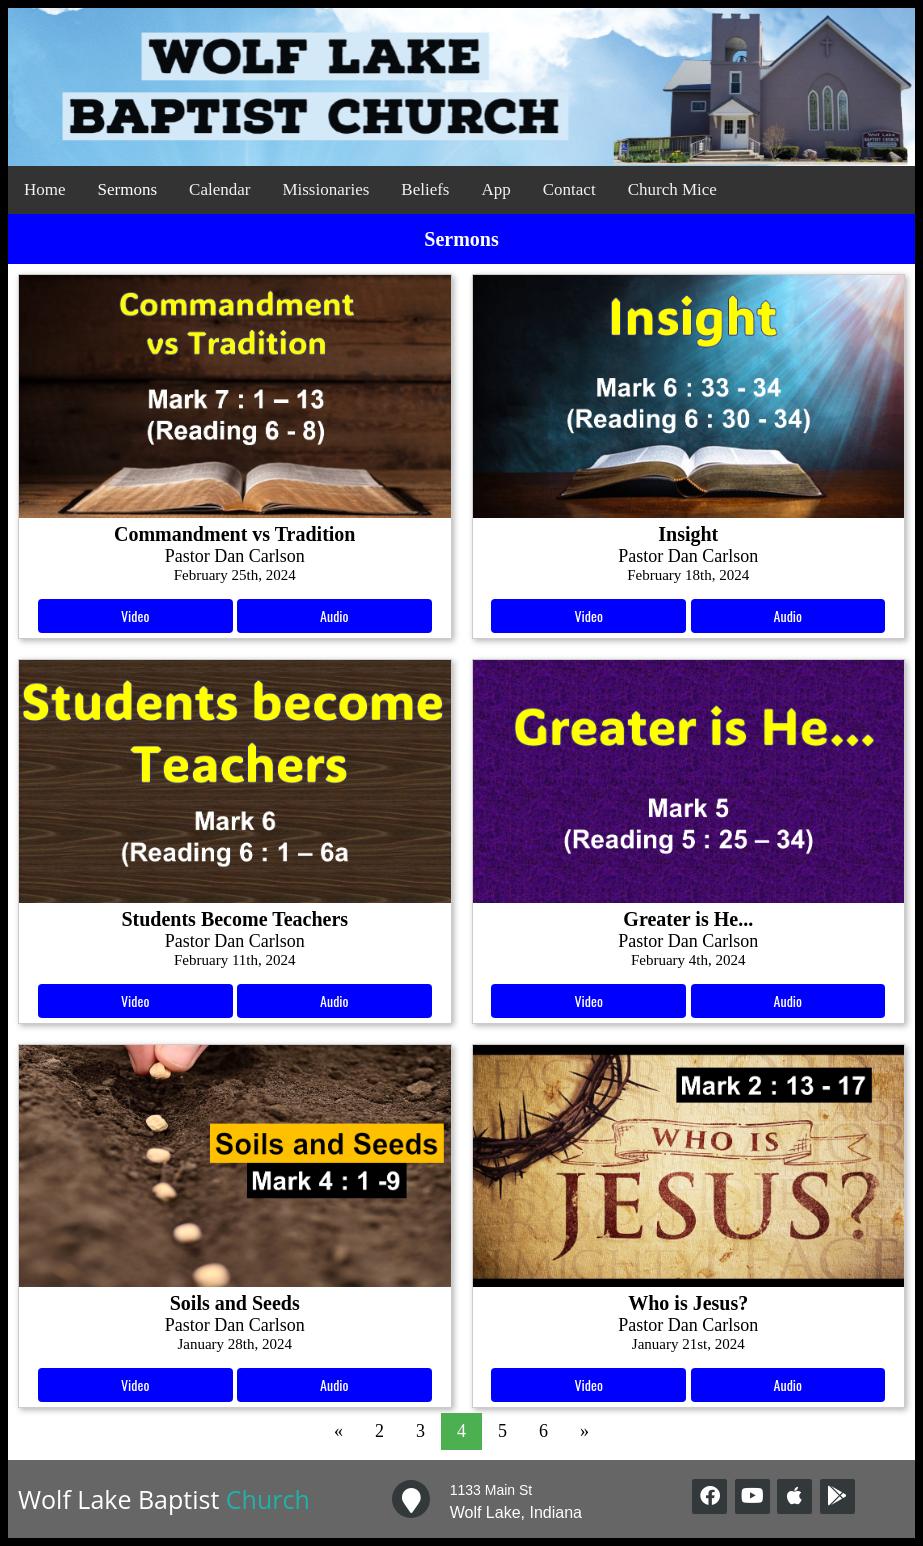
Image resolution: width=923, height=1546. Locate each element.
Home (45, 189)
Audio (334, 615)
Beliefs (425, 189)
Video (135, 615)
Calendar (219, 189)
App (495, 189)
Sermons (128, 189)
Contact (569, 189)
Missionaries (325, 189)
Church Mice (672, 189)
